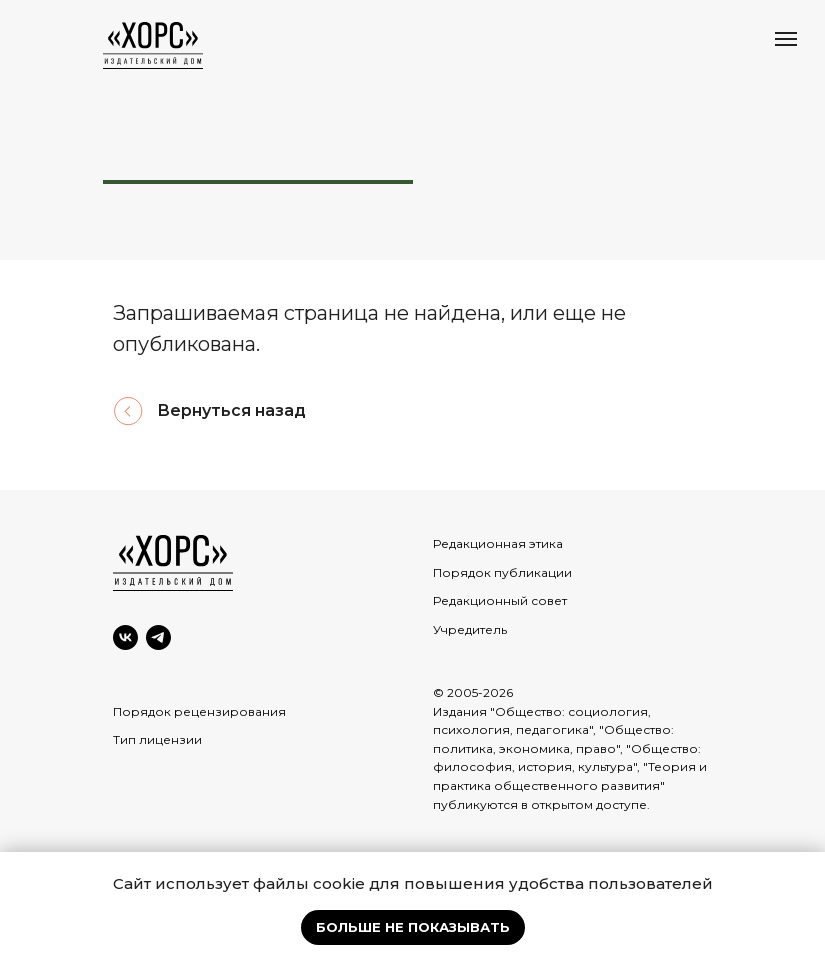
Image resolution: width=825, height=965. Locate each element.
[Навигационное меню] (786, 39)
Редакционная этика (498, 543)
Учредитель (470, 629)
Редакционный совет (500, 600)
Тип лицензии (157, 739)
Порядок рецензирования (199, 711)
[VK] (125, 637)
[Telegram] (158, 637)
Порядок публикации (502, 572)
